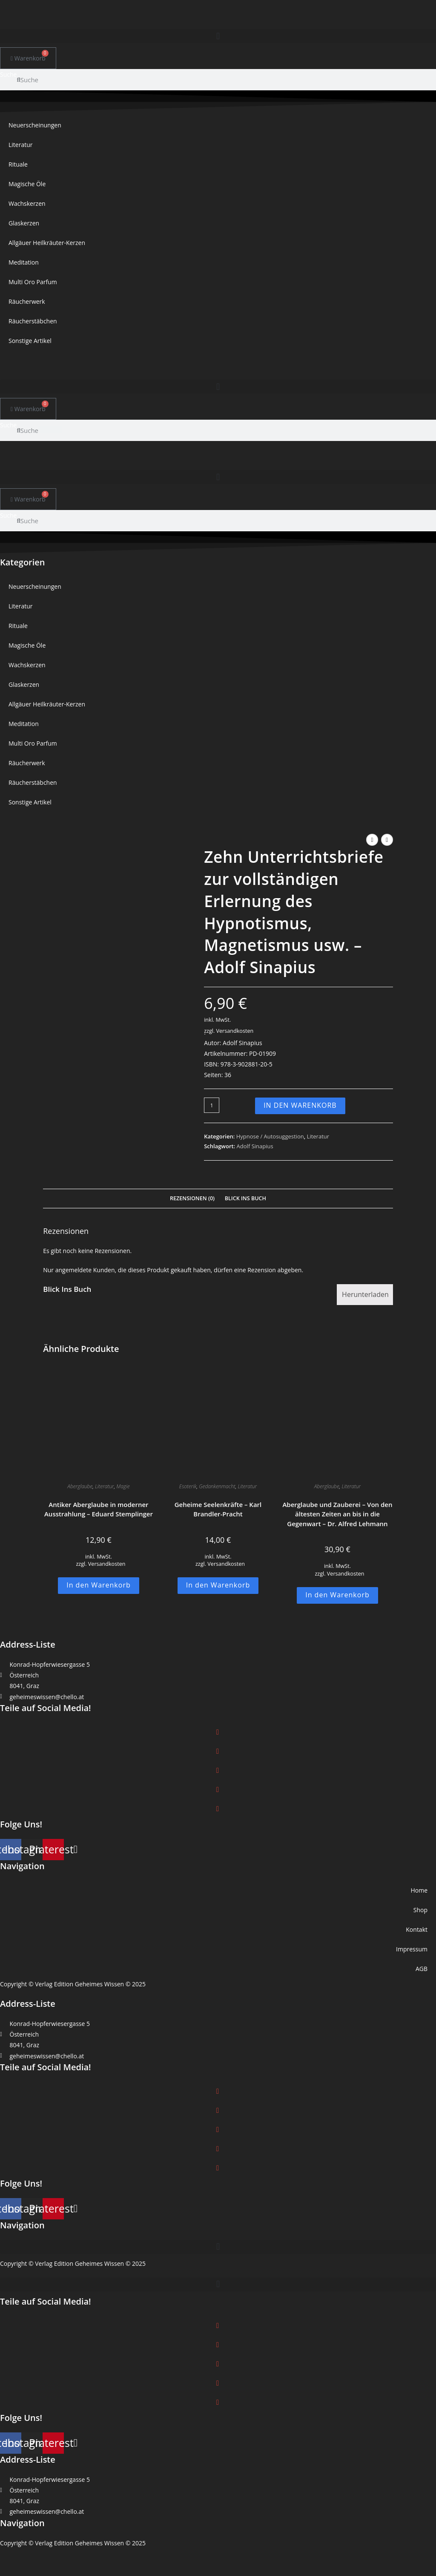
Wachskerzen (27, 203)
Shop (420, 1910)
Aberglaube (79, 1486)
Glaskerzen (24, 223)
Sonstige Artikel (30, 341)
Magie (122, 1486)
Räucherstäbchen (33, 321)
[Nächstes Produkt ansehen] (387, 840)
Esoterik (188, 1486)
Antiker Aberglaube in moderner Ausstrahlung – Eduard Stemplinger (98, 1509)
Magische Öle (27, 184)
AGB (421, 1969)
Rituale (18, 164)
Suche (8, 74)
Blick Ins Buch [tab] (245, 1198)
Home (418, 1890)
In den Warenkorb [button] (98, 1585)
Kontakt (416, 1929)
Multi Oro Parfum (33, 282)
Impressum (411, 1949)
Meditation (24, 262)
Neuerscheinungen (35, 125)
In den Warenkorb (300, 1105)
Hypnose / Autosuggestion (270, 1136)
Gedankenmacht (217, 1486)
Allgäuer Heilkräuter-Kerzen (47, 243)
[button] (218, 36)
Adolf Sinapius (255, 1146)
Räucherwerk (27, 301)
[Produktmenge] (211, 1105)
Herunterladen (365, 1294)
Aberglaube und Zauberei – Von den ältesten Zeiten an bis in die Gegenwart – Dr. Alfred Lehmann (337, 1514)
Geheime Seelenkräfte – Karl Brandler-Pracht (218, 1509)
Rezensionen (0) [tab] (192, 1198)
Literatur (21, 145)
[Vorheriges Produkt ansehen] (372, 840)
